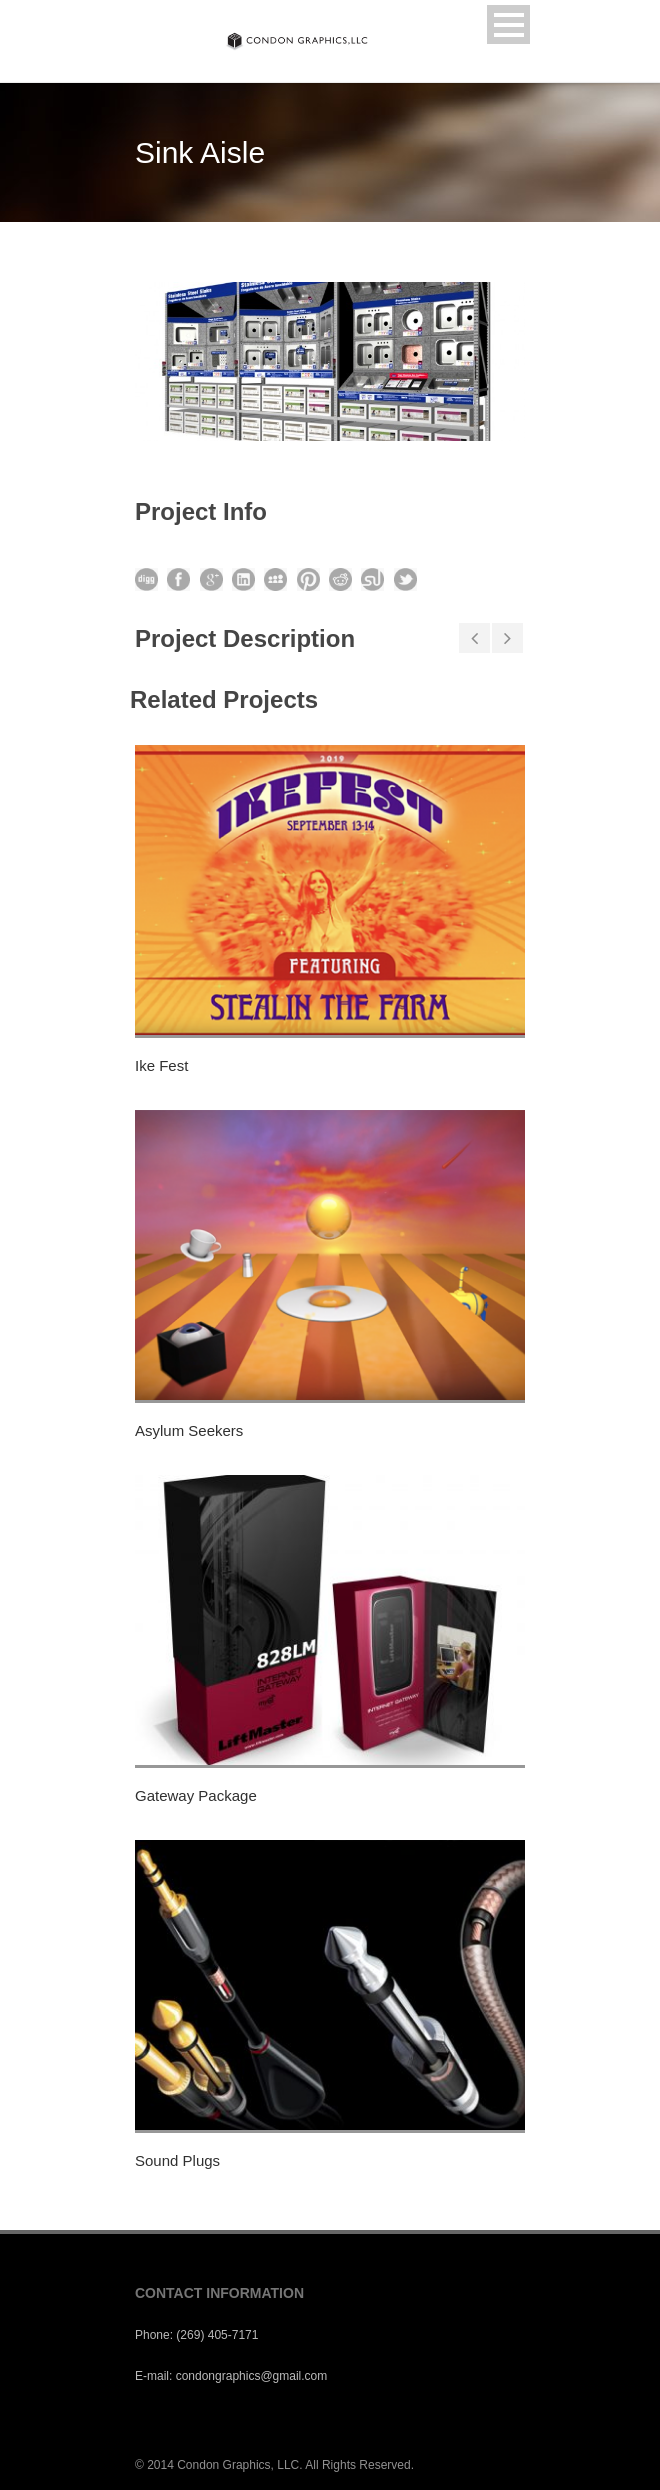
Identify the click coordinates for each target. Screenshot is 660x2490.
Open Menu (508, 24)
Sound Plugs (177, 2160)
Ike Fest (161, 1065)
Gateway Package (196, 1795)
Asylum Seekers (189, 1430)
